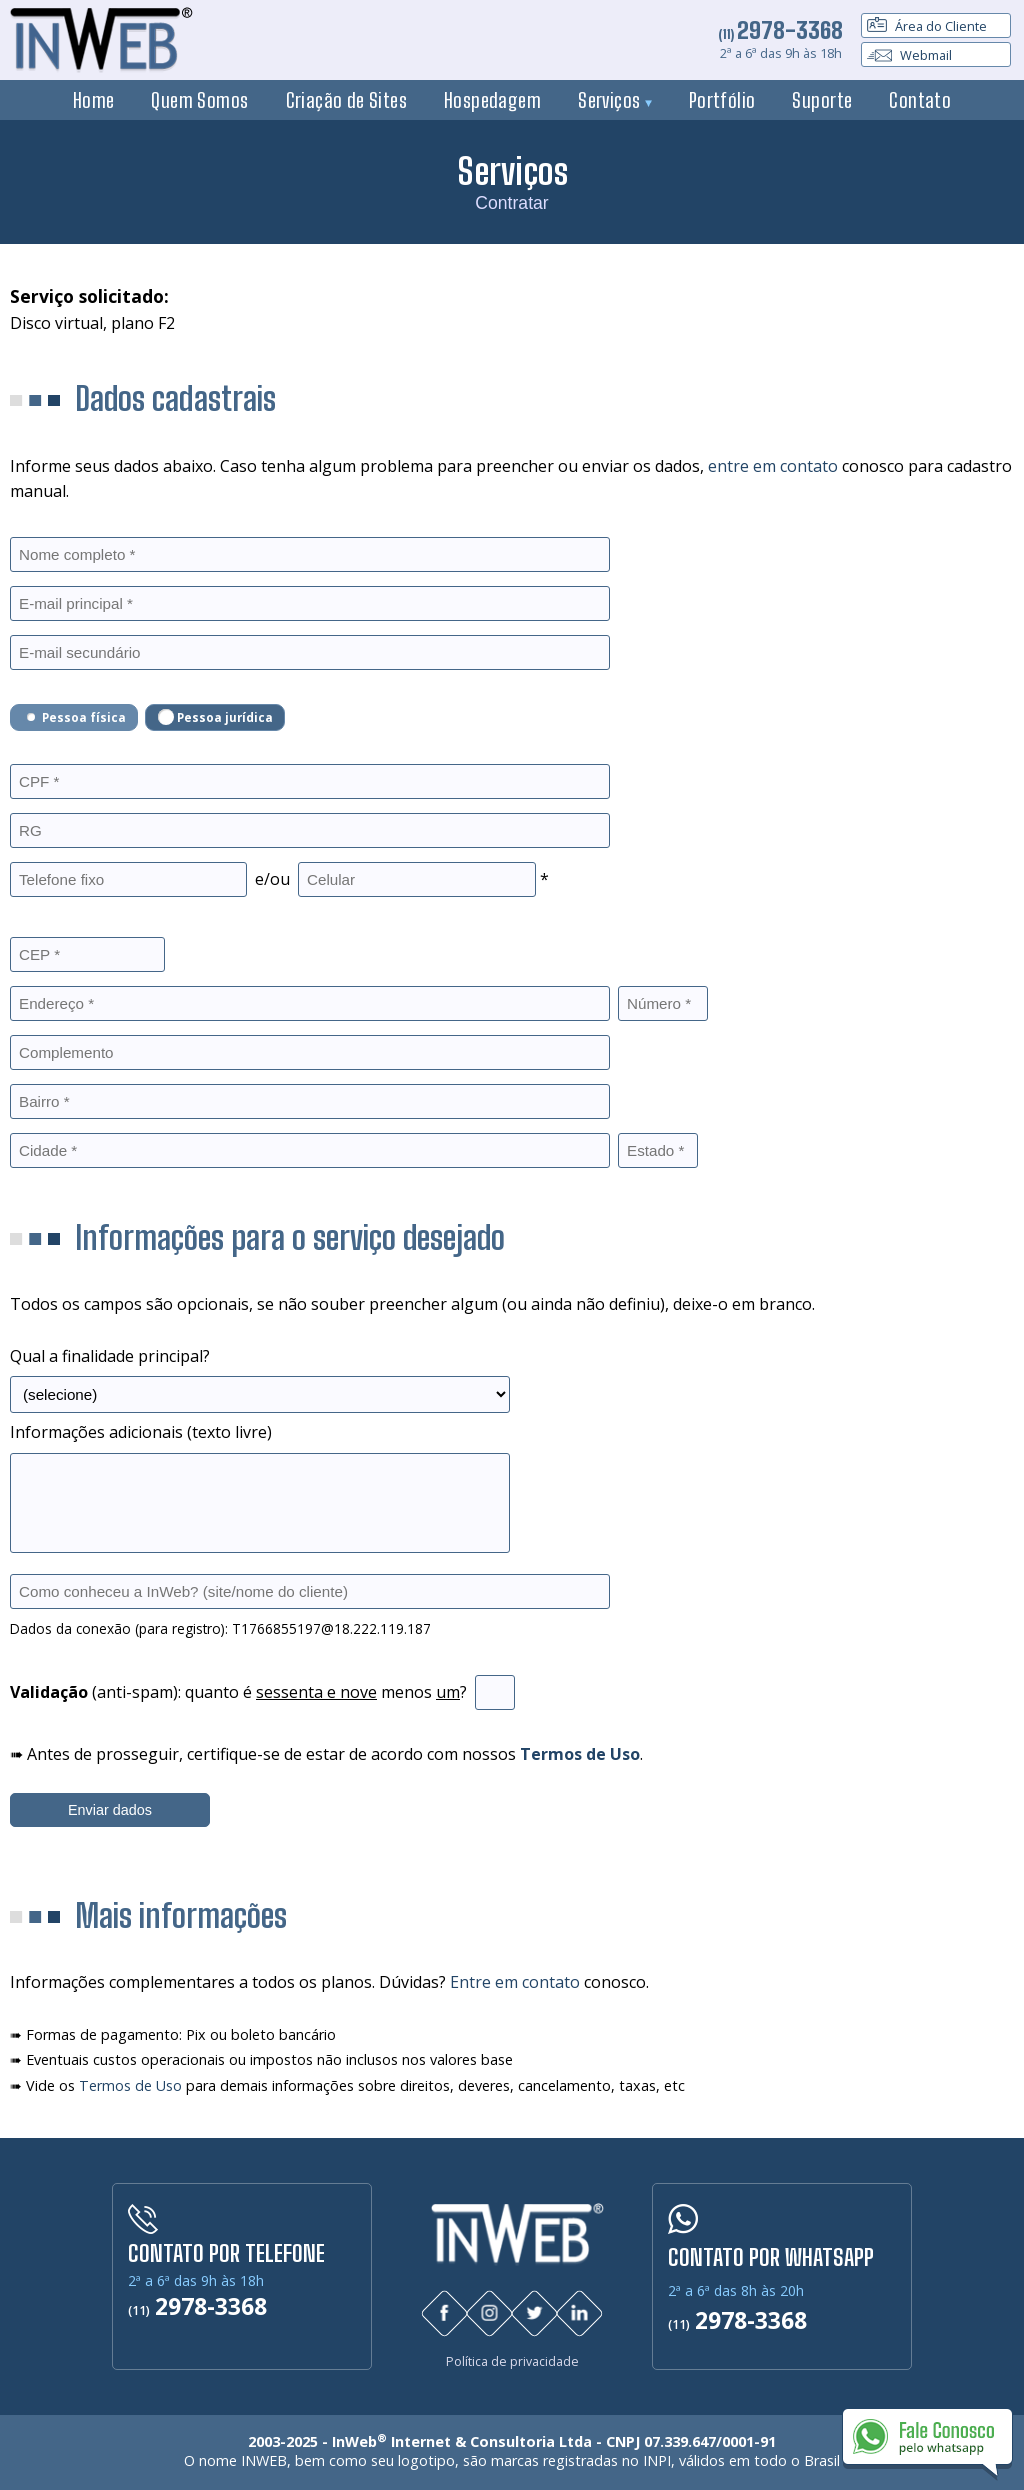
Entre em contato (515, 1982)
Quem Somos (199, 100)
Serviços (615, 100)
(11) (780, 34)
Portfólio (722, 100)
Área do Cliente (927, 26)
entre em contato (773, 466)
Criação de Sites (347, 100)
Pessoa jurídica (215, 717)
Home (94, 100)
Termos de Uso (130, 2085)
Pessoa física (74, 717)
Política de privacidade (512, 2361)
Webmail (909, 55)
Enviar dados (110, 1810)
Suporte (822, 100)
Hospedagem (492, 100)
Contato (920, 100)
